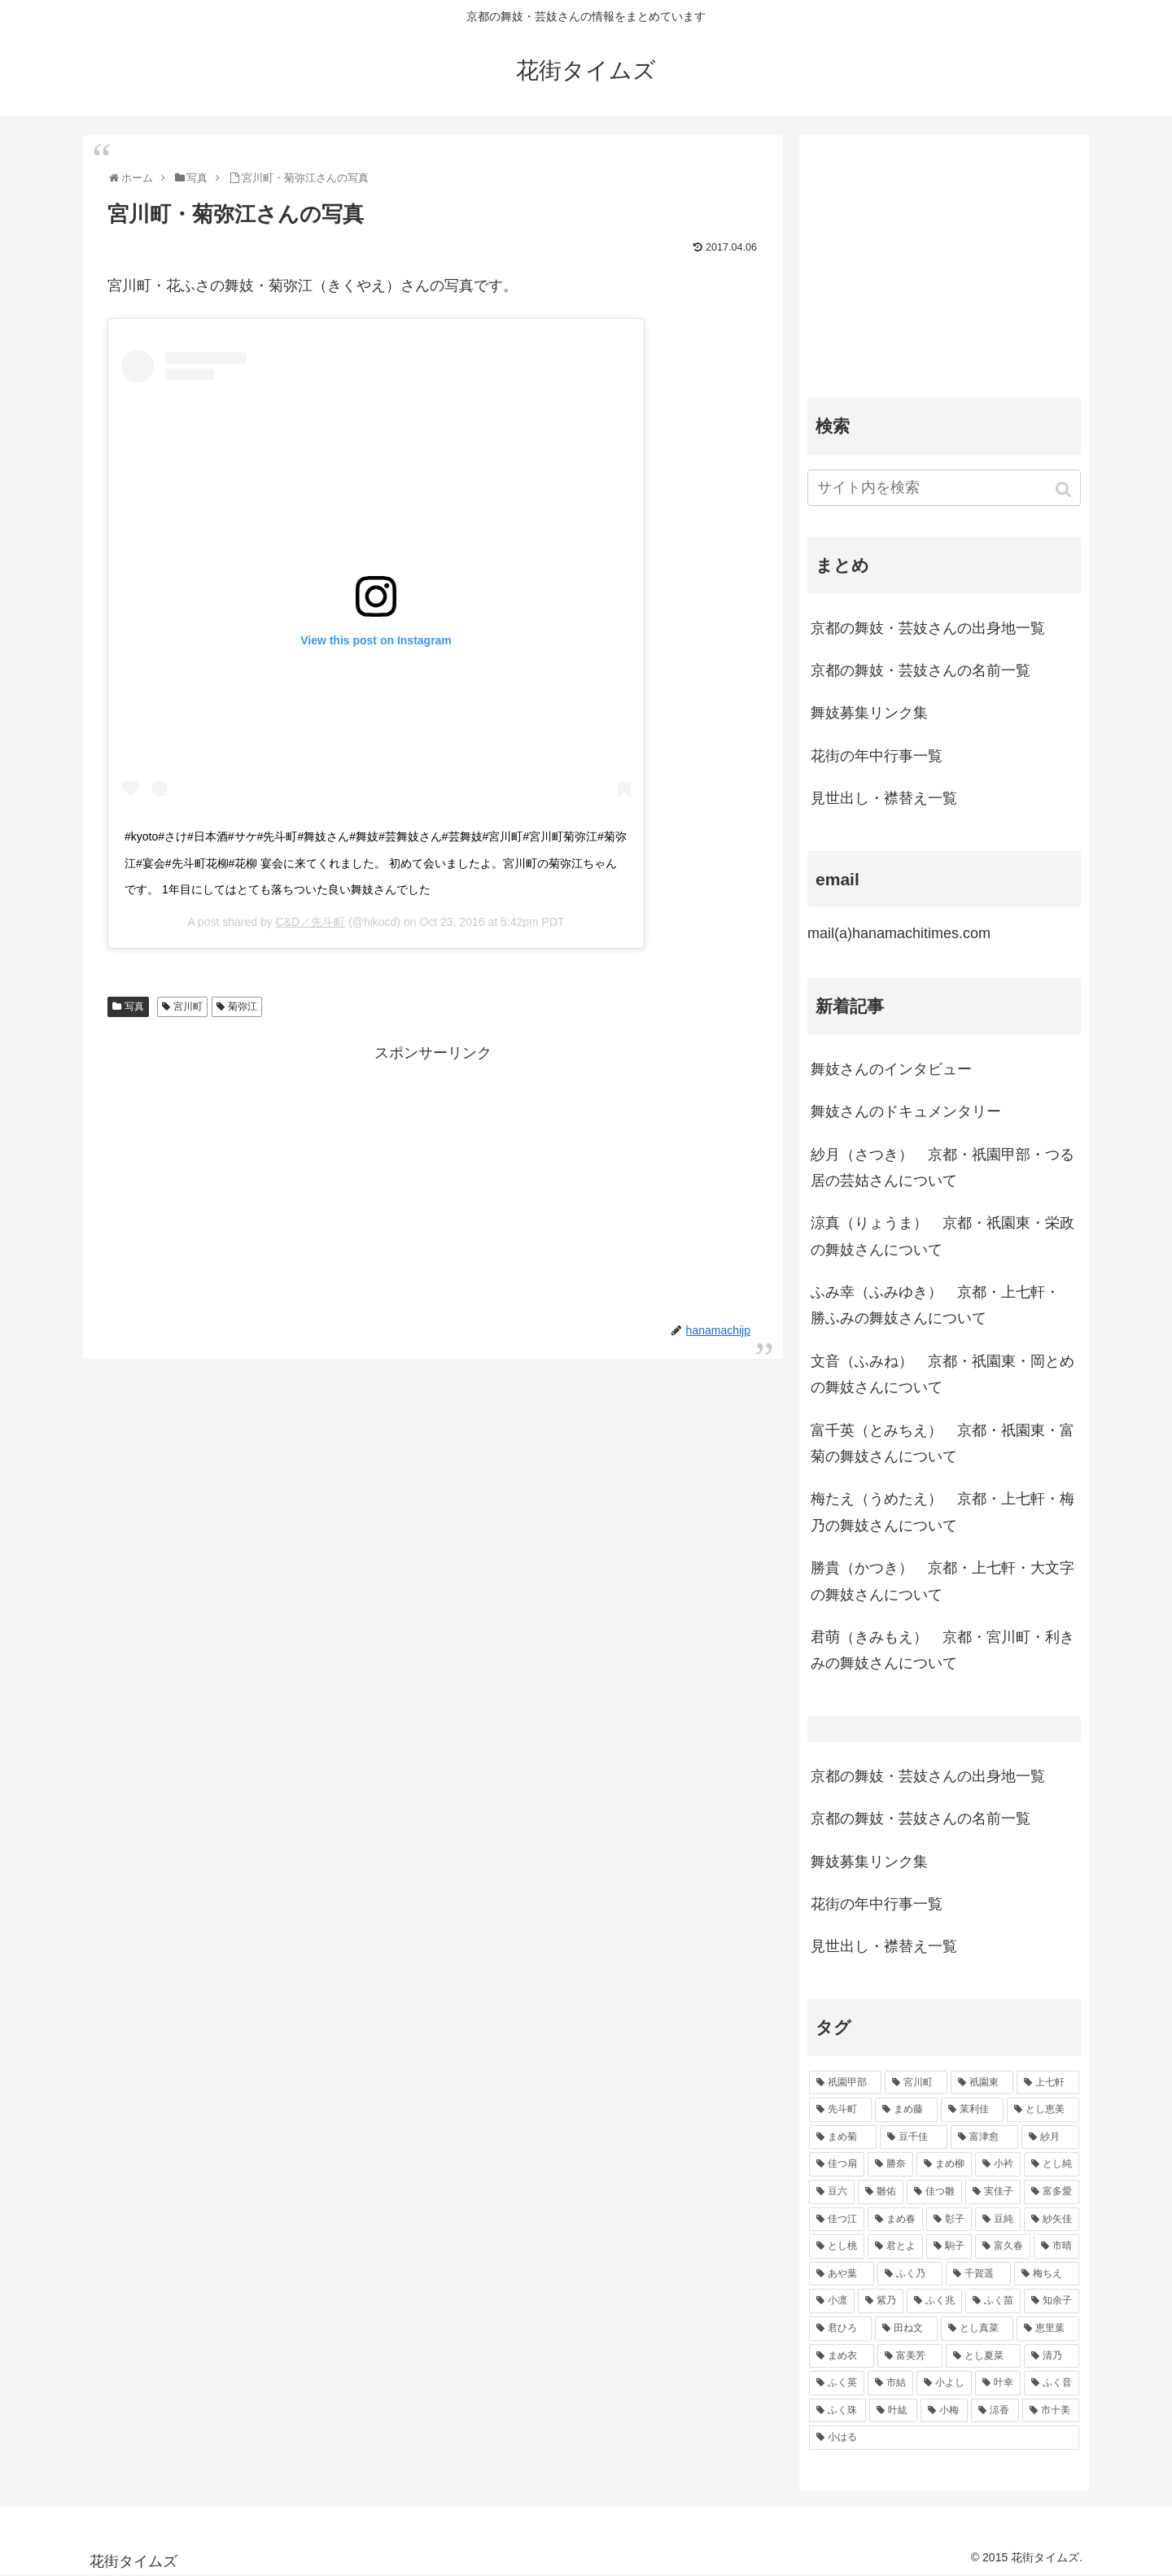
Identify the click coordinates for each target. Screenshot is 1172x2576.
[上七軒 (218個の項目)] (1048, 2083)
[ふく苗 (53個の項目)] (993, 2301)
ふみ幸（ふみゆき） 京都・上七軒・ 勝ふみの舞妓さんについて (935, 1305)
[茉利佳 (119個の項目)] (972, 2110)
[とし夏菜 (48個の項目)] (983, 2356)
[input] (944, 487)
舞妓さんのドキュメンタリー (906, 1111)
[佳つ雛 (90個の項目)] (934, 2192)
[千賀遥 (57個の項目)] (978, 2274)
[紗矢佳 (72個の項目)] (1051, 2219)
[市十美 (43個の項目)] (1050, 2411)
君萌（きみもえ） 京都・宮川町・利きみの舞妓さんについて (942, 1650)
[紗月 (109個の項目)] (1050, 2137)
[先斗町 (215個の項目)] (840, 2110)
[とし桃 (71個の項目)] (836, 2246)
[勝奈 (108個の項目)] (890, 2164)
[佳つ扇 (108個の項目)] (836, 2164)
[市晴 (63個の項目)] (1056, 2246)
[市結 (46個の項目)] (890, 2383)
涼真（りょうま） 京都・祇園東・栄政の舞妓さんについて (942, 1236)
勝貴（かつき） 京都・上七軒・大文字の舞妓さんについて (942, 1581)
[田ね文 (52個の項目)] (906, 2328)
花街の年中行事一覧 (876, 756)
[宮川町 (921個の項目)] (916, 2083)
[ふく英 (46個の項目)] (836, 2383)
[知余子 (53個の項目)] (1051, 2301)
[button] (1065, 489)
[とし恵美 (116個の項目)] (1043, 2110)
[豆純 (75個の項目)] (998, 2219)
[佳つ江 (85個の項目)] (836, 2219)
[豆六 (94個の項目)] (832, 2192)
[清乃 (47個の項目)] (1051, 2356)
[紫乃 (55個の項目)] (880, 2301)
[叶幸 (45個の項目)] (998, 2383)
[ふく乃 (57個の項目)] (909, 2274)
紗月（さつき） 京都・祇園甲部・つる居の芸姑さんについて (942, 1167)
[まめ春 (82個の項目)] (895, 2219)
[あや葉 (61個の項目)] (841, 2274)
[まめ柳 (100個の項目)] (944, 2164)
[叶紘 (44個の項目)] (892, 2411)
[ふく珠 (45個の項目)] (837, 2411)
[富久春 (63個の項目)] (1002, 2246)
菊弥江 (242, 1006)
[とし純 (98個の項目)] (1051, 2164)
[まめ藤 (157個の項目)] (906, 2110)
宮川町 (188, 1006)
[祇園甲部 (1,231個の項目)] (845, 2083)
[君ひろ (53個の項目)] (840, 2328)
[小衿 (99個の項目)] (998, 2164)
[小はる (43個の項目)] (944, 2437)
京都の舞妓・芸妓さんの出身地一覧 (928, 628)
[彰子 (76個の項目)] (949, 2219)
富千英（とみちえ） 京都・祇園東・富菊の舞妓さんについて (942, 1443)
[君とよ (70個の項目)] (895, 2246)
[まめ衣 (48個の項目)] (841, 2356)
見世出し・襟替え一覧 (884, 798)
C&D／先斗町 (311, 921)
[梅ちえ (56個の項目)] (1046, 2274)
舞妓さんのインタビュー (891, 1069)
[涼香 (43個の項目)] (994, 2411)
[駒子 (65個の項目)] (949, 2246)
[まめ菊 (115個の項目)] (843, 2137)
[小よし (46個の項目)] (944, 2383)
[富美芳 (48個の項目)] (909, 2356)
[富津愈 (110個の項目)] (984, 2137)
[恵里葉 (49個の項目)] (1048, 2328)
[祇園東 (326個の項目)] (982, 2083)
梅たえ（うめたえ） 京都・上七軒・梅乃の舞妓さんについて (942, 1512)
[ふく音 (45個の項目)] (1051, 2383)
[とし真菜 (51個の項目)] (977, 2328)
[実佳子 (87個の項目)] (993, 2192)
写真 (134, 1006)
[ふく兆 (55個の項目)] (934, 2301)
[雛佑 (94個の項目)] (880, 2192)
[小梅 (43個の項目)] (944, 2411)
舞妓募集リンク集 (869, 713)
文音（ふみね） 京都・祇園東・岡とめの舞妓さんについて (942, 1374)
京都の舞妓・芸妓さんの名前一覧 (920, 670)
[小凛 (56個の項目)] (832, 2301)
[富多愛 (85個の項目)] (1051, 2192)
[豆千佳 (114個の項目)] (913, 2137)
